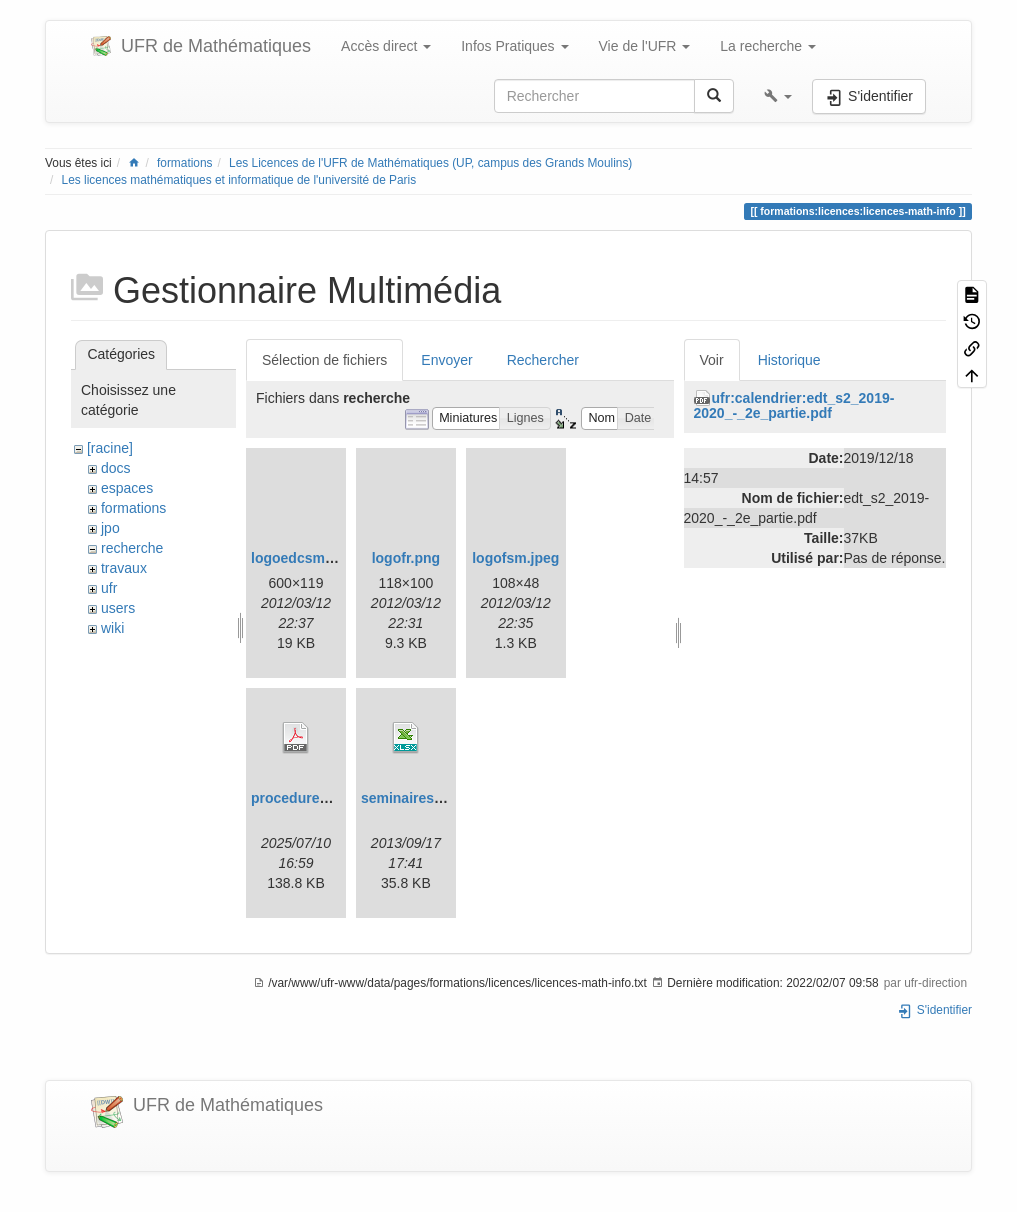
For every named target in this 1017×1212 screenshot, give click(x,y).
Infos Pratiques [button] (514, 46)
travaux (124, 568)
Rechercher (543, 360)
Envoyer (446, 360)
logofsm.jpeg (515, 558)
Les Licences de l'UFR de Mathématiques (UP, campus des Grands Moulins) (430, 163)
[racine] (110, 448)
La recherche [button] (768, 46)
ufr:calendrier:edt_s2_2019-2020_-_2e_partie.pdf (794, 405)
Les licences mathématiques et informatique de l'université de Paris (239, 180)
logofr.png (406, 558)
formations (185, 163)
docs (116, 468)
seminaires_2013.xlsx (432, 798)
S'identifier (934, 1010)
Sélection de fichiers (324, 360)
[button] (778, 96)
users (118, 608)
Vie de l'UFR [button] (645, 46)
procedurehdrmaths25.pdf (337, 798)
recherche (132, 548)
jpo (110, 528)
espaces (127, 488)
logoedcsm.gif (298, 558)
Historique (789, 360)
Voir (712, 360)
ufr (109, 588)
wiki (112, 628)
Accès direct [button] (386, 46)
